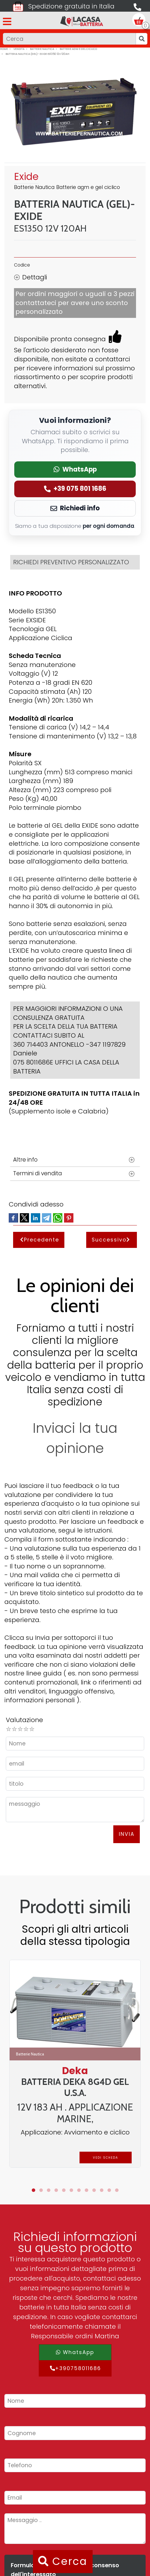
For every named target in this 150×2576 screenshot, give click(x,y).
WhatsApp (75, 2352)
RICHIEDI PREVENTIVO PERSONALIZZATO (71, 562)
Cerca (62, 2561)
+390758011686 (75, 2368)
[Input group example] (69, 39)
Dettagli (30, 277)
